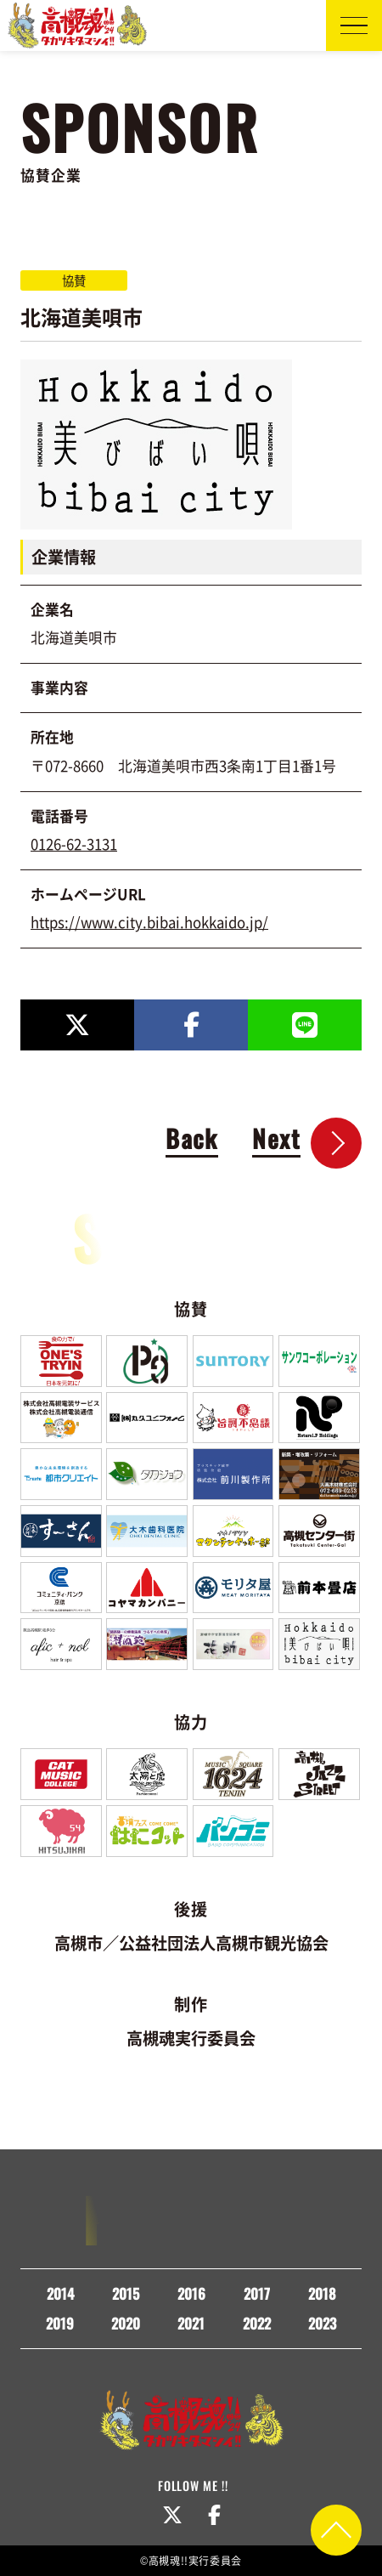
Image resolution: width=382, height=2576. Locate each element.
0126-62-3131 (74, 844)
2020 (125, 2323)
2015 (125, 2293)
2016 (191, 2293)
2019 (60, 2323)
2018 (322, 2293)
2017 (257, 2293)
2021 (191, 2323)
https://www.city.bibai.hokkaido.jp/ (149, 922)
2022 (257, 2323)
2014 (60, 2293)
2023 (322, 2323)
